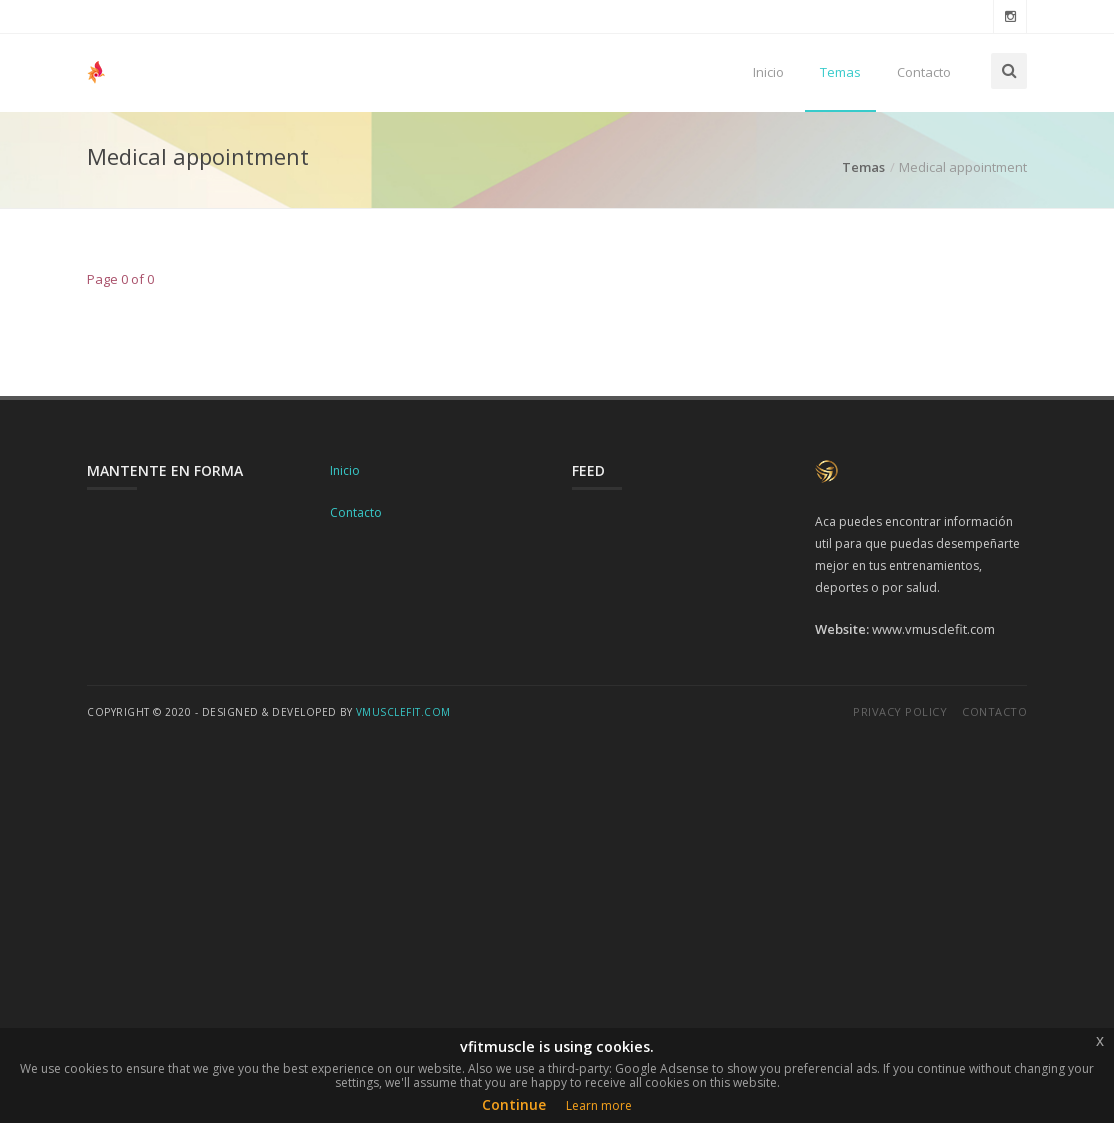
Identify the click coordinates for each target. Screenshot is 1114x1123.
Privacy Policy (900, 711)
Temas (840, 72)
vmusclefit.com (403, 712)
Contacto (924, 72)
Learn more (599, 1105)
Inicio (768, 72)
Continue (514, 1104)
